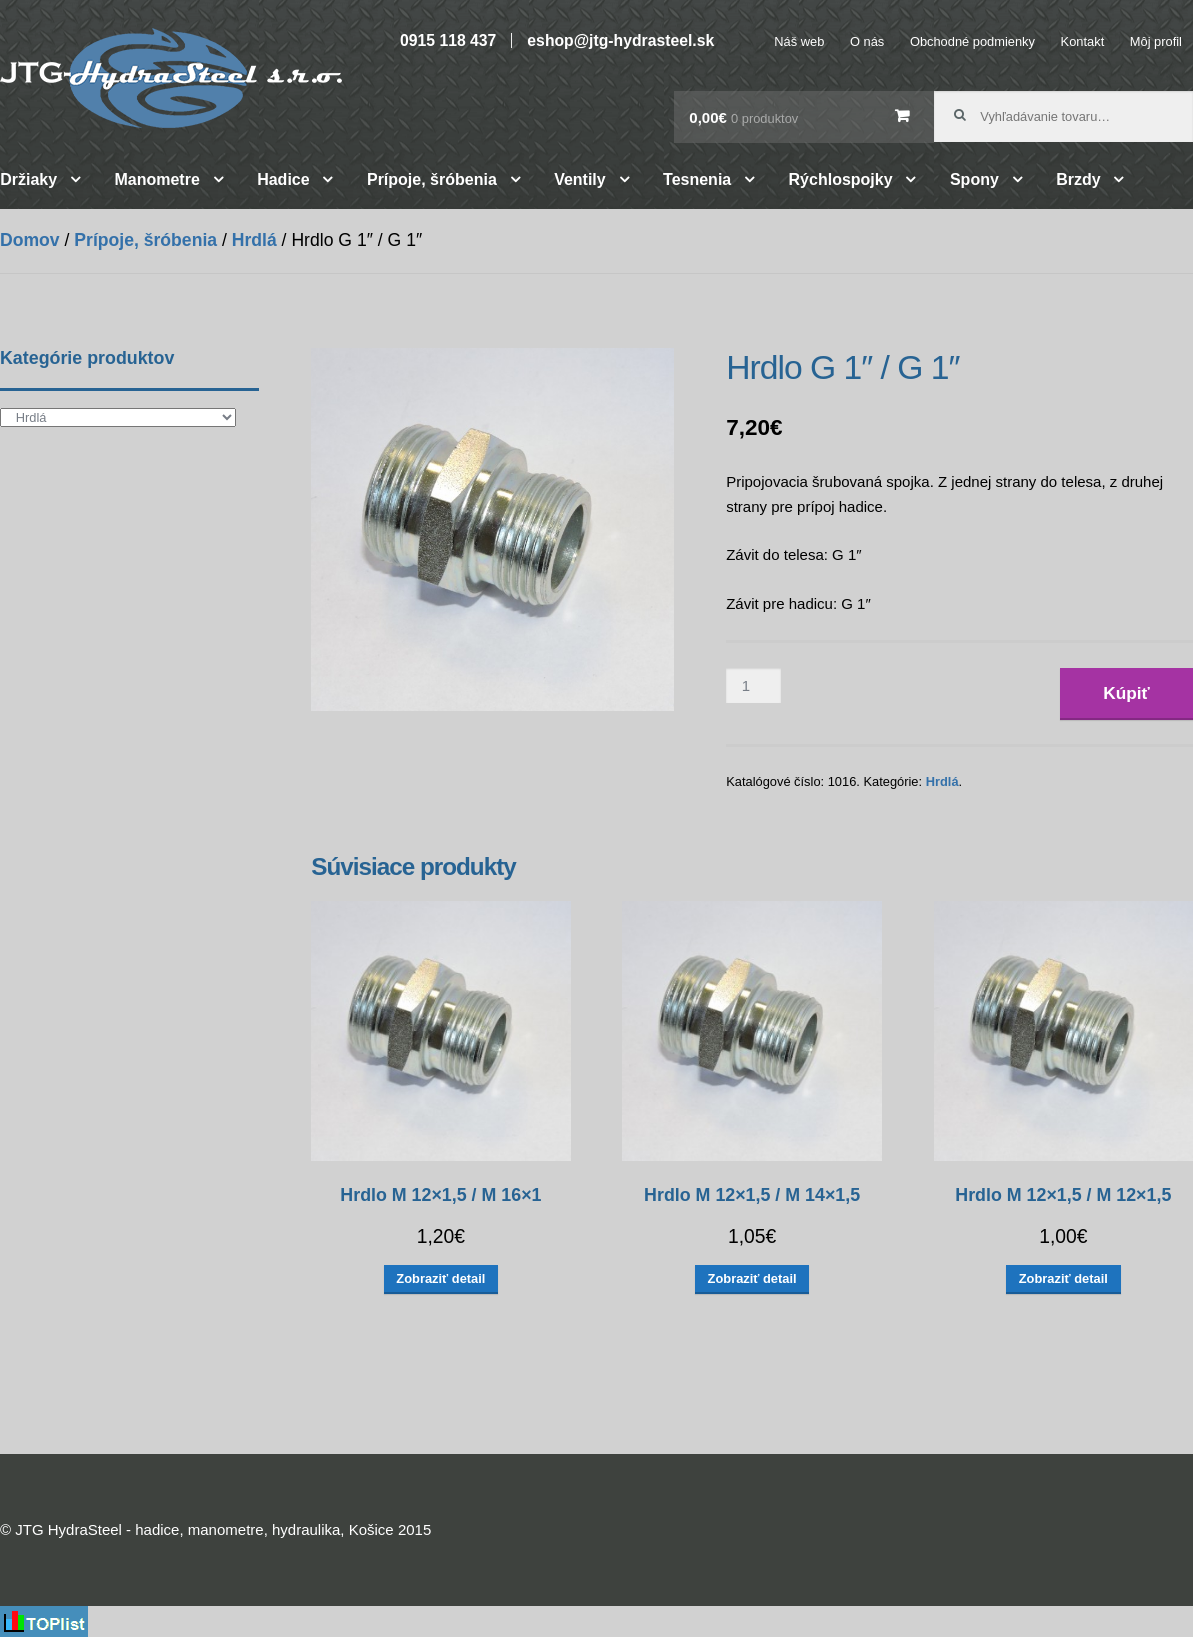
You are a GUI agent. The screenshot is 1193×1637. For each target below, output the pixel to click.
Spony (974, 179)
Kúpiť (1126, 693)
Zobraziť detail (440, 1278)
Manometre (156, 179)
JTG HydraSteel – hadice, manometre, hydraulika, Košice (171, 78)
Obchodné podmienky (972, 41)
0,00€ (743, 117)
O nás (867, 41)
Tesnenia (697, 179)
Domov (30, 240)
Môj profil (1156, 41)
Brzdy (1078, 179)
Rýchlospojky (841, 179)
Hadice (283, 179)
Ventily (580, 179)
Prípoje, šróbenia (432, 179)
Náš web (799, 41)
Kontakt (1083, 41)
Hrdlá (254, 240)
